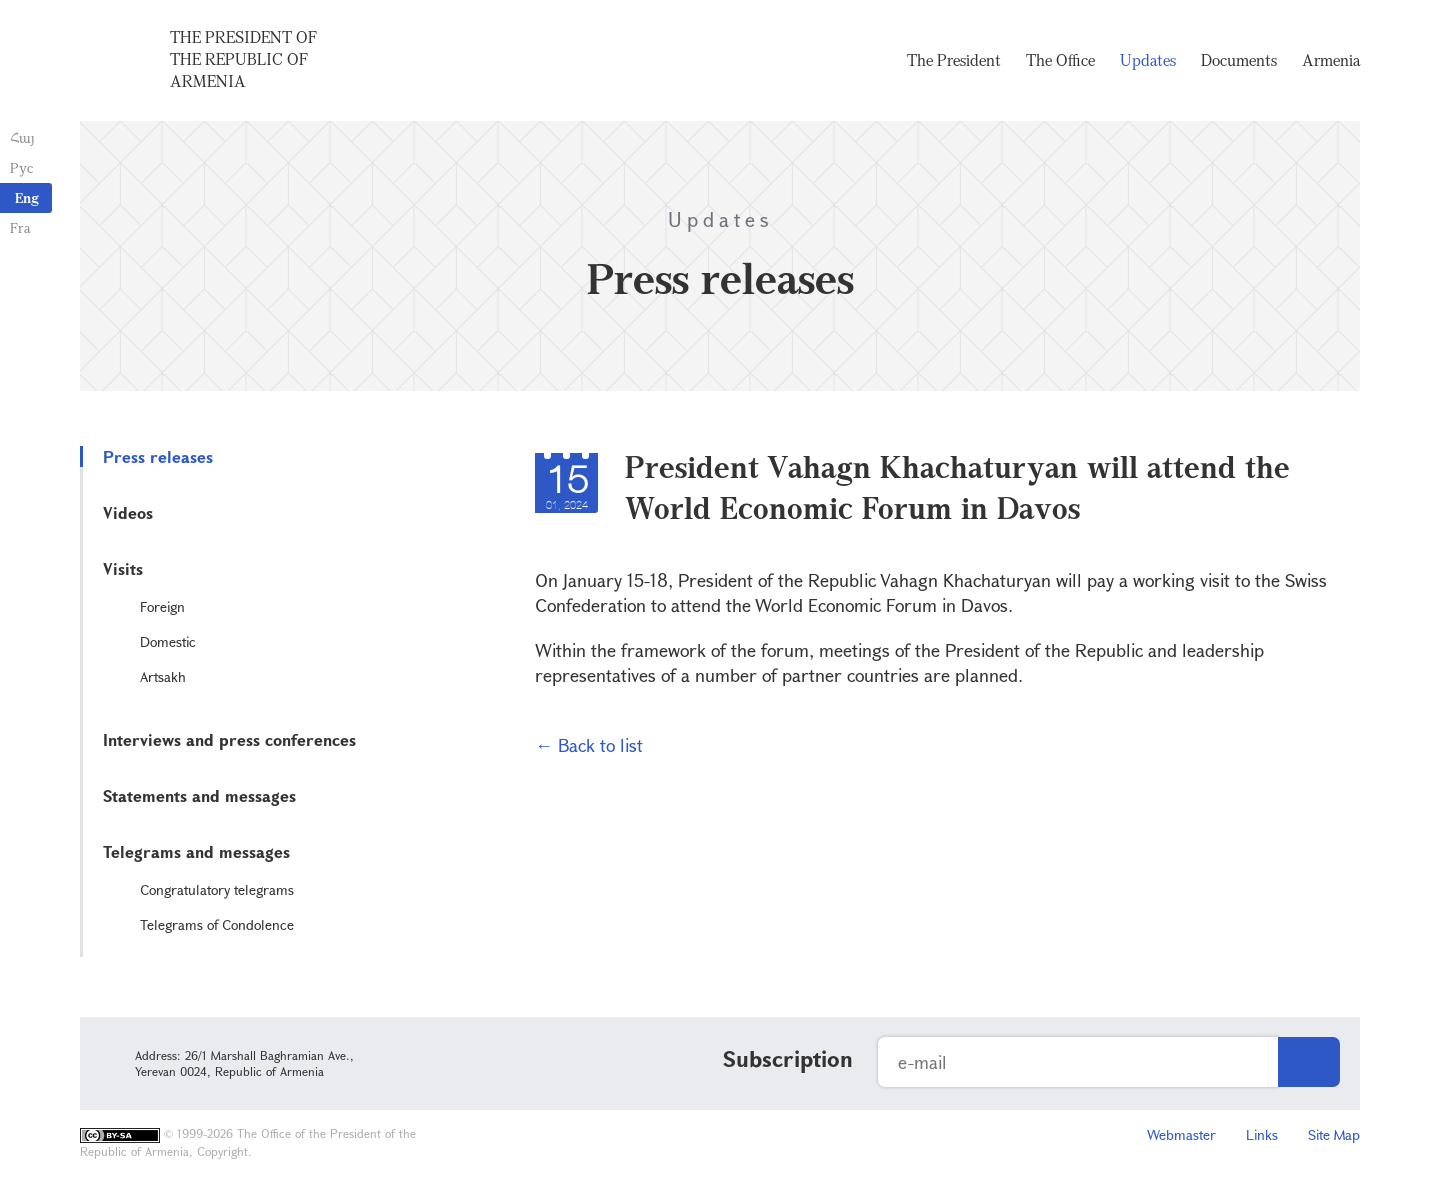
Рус (21, 167)
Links (1262, 1134)
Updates (1148, 60)
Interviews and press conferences (229, 739)
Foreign (162, 606)
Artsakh (163, 676)
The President (954, 60)
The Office (1060, 60)
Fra (20, 227)
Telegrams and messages (196, 851)
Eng (27, 197)
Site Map (1334, 1134)
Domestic (168, 641)
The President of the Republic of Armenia (243, 59)
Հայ (22, 137)
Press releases (158, 456)
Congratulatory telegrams (217, 889)
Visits (123, 568)
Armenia (1331, 60)
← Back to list (589, 745)
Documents (1239, 60)
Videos (128, 512)
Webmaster (1181, 1134)
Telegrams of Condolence (217, 924)
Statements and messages (199, 795)
